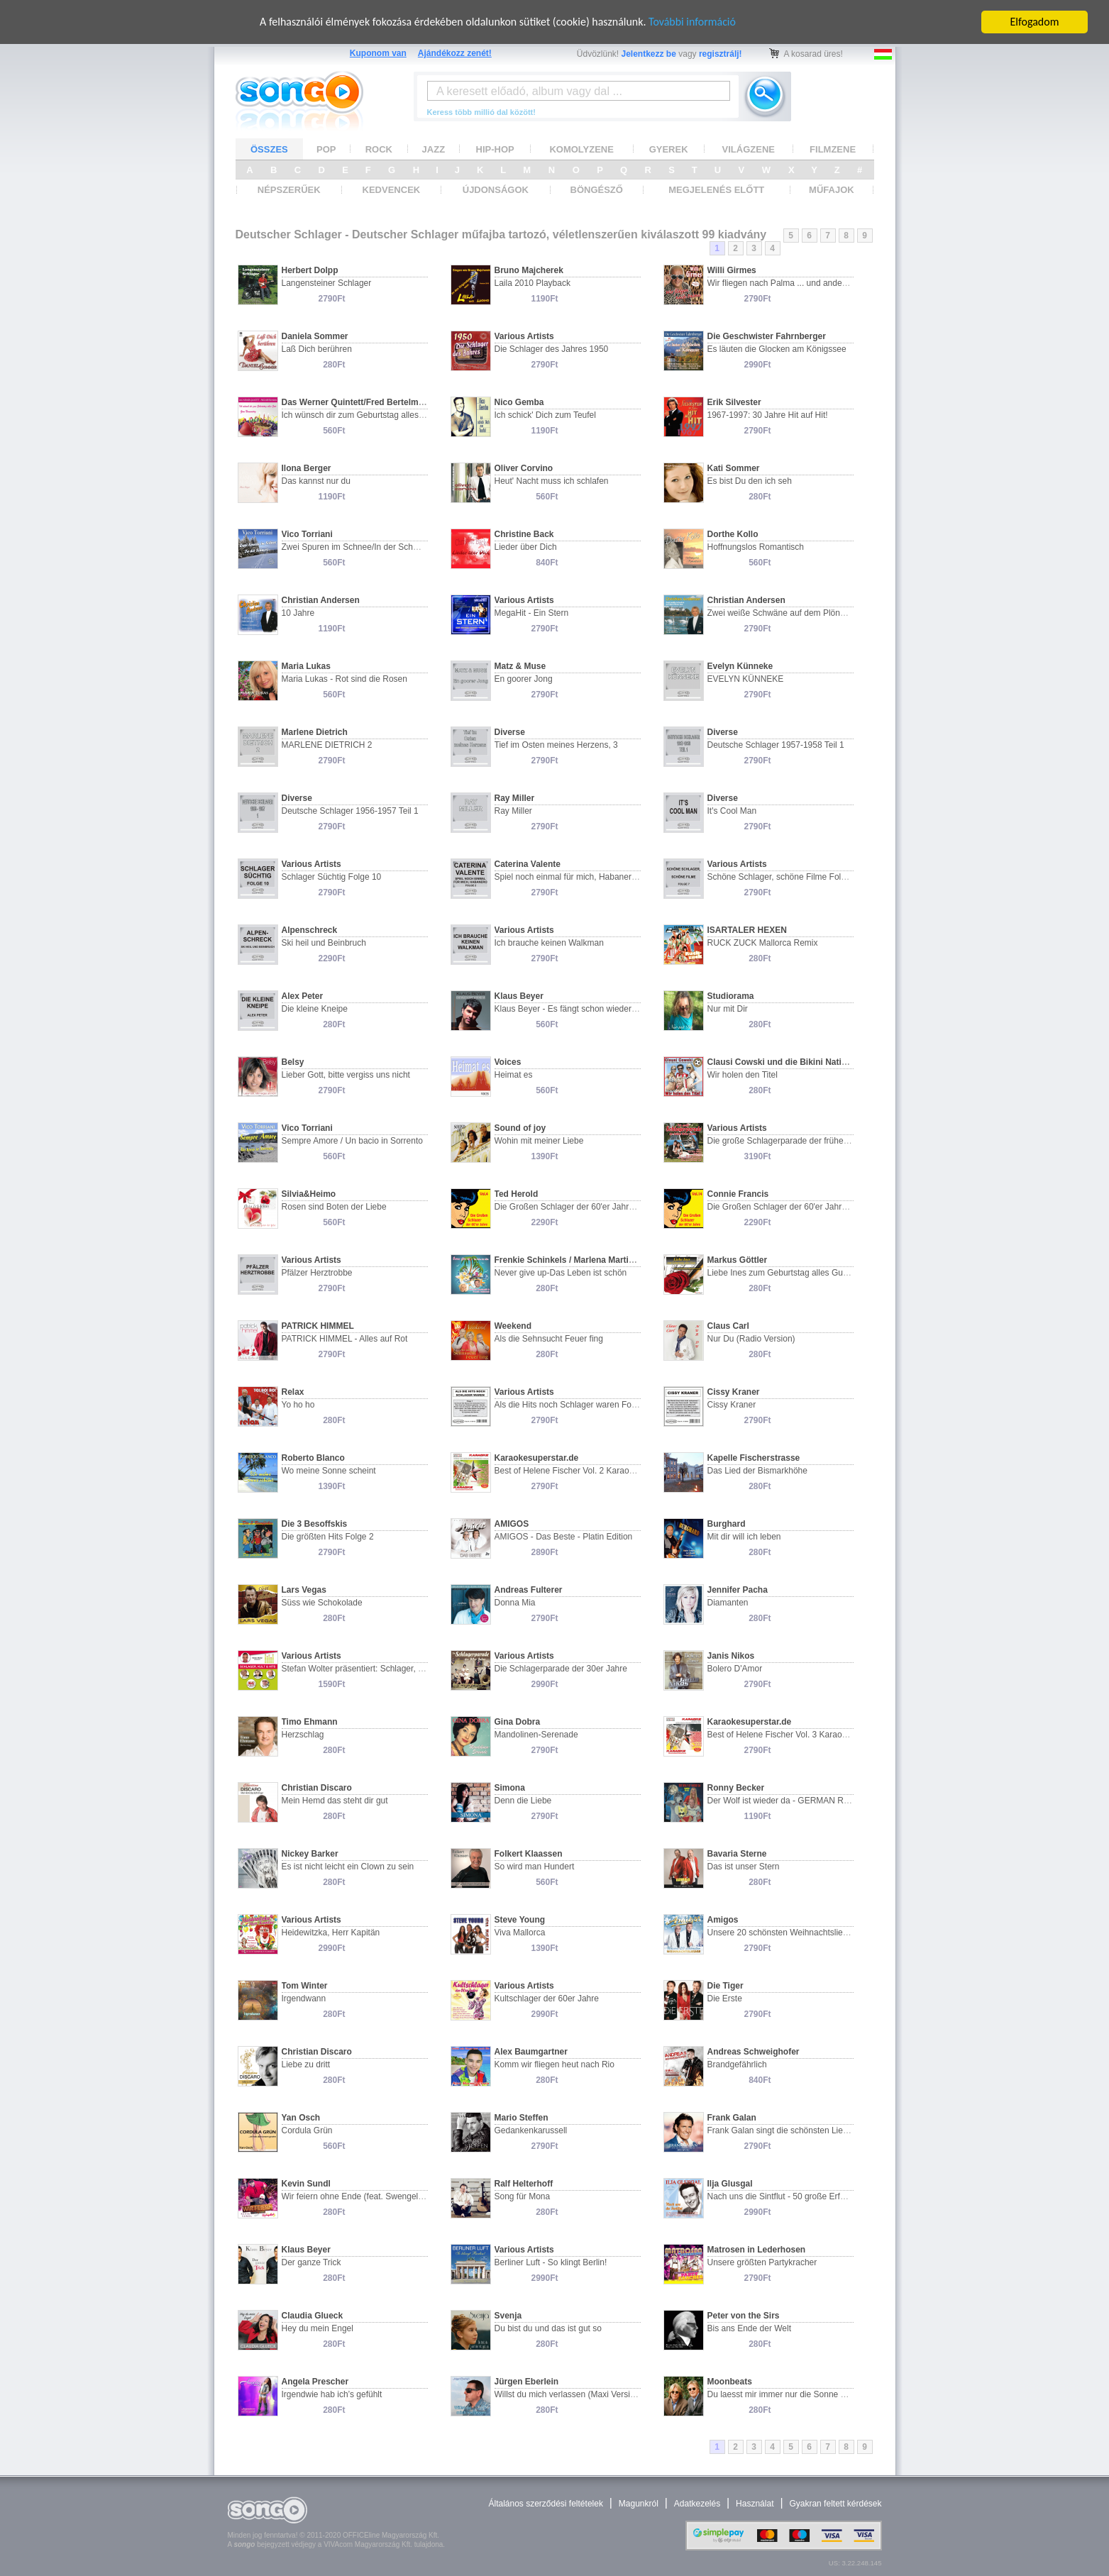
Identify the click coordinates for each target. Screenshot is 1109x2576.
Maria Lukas (306, 666)
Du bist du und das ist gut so (548, 2328)
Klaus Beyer (519, 996)
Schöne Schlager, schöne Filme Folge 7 (782, 877)
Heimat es (514, 1075)
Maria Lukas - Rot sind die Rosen (344, 679)
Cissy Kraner (733, 1392)
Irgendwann (304, 1998)
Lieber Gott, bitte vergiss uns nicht (346, 1075)
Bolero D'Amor (735, 1669)
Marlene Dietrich (315, 732)
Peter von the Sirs (743, 2316)
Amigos (723, 1920)
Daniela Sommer (315, 336)
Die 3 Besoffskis (315, 1524)
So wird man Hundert (535, 1867)
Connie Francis (738, 1194)
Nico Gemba (519, 402)
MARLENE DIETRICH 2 (327, 745)
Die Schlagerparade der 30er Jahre (561, 1669)
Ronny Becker (736, 1788)
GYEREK (668, 149)
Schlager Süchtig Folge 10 (332, 877)
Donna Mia (515, 1603)
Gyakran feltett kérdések (835, 2504)
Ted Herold (517, 1194)
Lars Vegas (304, 1590)
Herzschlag (303, 1735)
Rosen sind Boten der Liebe (334, 1207)
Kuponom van (378, 53)
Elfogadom (1034, 21)
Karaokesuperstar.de (537, 1458)
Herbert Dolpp (310, 270)
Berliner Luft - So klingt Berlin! (551, 2262)
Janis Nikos (731, 1656)
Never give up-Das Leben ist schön (561, 1273)
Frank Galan (731, 2118)
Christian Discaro (317, 1788)
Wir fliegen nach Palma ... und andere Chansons (798, 283)
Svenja (508, 2316)
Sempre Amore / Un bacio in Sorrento (352, 1141)
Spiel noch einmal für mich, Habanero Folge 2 (581, 877)
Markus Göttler (737, 1260)
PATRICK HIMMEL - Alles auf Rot (345, 1339)
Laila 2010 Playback (532, 283)
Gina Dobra (518, 1722)
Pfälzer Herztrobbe (317, 1273)
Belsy (293, 1062)
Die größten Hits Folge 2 (328, 1537)
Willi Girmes (731, 270)
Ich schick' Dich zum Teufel (545, 415)
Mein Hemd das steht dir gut (335, 1801)
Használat (754, 2504)
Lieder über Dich (526, 547)
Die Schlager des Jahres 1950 (552, 349)
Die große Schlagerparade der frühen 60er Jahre (799, 1141)
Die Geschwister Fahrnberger (766, 336)
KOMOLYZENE (581, 149)
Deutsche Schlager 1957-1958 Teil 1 (775, 745)
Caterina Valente (528, 864)
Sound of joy (520, 1128)
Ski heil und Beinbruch (324, 943)
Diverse (510, 732)
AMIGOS (512, 1524)
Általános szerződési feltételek (545, 2504)
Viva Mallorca (520, 1932)
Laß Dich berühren (317, 349)
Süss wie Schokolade (322, 1603)
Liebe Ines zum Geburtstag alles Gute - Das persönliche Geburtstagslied (844, 1273)
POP (326, 149)
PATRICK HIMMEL (318, 1326)
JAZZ (434, 149)
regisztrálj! (720, 54)
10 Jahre (298, 613)
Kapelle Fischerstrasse (753, 1458)
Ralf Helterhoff (524, 2184)
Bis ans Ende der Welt (749, 2328)
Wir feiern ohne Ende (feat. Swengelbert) (359, 2196)
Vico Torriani (307, 534)
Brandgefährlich (737, 2064)
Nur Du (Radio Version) (751, 1339)
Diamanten (728, 1603)
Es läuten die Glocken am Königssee (776, 349)
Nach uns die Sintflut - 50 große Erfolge (781, 2196)
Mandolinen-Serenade (536, 1735)
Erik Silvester (734, 402)
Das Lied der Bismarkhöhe (757, 1471)
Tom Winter (305, 1986)
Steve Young (520, 1920)
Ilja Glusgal (730, 2184)
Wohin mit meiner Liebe (539, 1141)
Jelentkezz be (649, 54)
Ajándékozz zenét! (455, 53)
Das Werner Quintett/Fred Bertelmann (358, 402)
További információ (692, 21)
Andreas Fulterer (529, 1590)
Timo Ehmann (310, 1722)
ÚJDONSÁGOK (496, 189)
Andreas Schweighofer (753, 2052)
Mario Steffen (521, 2118)
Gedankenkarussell (531, 2130)
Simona (510, 1788)
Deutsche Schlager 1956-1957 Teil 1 (350, 811)
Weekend (513, 1326)
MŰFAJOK (831, 189)
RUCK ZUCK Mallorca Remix (762, 943)
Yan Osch (301, 2118)
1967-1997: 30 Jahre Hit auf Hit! (767, 415)
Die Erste (724, 1998)
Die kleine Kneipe (315, 1009)
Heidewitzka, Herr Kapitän (331, 1932)
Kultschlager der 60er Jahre (547, 1998)
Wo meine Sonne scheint (329, 1471)
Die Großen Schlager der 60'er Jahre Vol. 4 (576, 1207)
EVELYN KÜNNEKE (745, 679)
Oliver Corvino (524, 468)
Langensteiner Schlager (327, 283)
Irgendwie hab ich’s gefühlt (332, 2394)
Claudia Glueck (312, 2316)
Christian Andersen (321, 600)
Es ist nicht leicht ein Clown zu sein (348, 1867)
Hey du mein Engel (317, 2328)
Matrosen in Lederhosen (756, 2250)
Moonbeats (729, 2382)
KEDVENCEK (392, 189)
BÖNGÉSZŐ (596, 189)
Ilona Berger (306, 468)
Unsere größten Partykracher (762, 2262)
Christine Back (524, 534)
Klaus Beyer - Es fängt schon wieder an (569, 1009)
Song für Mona (523, 2196)
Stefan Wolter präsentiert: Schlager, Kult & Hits (370, 1669)
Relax (293, 1392)
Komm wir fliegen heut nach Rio (554, 2064)
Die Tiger (725, 1986)
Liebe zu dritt (306, 2064)
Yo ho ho (298, 1405)
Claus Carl (728, 1326)
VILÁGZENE (748, 149)
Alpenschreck (310, 930)
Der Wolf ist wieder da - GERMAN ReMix (784, 1801)
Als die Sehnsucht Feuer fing (549, 1339)
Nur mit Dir (727, 1009)
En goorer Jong (524, 679)
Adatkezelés (697, 2504)
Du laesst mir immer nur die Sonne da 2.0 (785, 2394)
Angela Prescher (315, 2382)
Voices (508, 1062)
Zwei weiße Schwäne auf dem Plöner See (786, 613)
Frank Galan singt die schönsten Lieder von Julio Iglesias (815, 2130)
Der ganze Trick (311, 2262)
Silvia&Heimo (309, 1194)
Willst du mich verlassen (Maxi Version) (569, 2394)
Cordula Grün (307, 2130)
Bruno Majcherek (529, 270)
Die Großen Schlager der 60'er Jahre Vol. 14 (791, 1207)
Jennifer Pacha (737, 1590)
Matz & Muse (520, 666)
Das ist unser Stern (743, 1867)
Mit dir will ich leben (744, 1537)
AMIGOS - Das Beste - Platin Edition (564, 1537)
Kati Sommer (733, 468)
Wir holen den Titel (742, 1075)
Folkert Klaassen (529, 1854)
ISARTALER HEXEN (747, 930)
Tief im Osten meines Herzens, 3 (556, 745)
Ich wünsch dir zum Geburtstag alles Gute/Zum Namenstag (393, 415)
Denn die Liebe (523, 1801)
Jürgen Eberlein (527, 2382)
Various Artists (524, 336)
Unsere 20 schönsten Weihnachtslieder (781, 1932)
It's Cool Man (732, 811)
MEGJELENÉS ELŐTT (716, 189)
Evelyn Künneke (740, 666)
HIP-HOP (495, 149)
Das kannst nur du (316, 481)
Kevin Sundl (306, 2184)
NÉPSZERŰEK (289, 189)
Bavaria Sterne (737, 1854)
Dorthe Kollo (732, 534)
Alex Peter (303, 996)
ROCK (378, 149)
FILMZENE (833, 149)
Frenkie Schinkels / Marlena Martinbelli (573, 1260)
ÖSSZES (269, 149)
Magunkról (638, 2504)
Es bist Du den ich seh (749, 481)
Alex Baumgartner (531, 2052)
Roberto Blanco (313, 1458)
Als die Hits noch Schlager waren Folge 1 (572, 1405)
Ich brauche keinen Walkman (549, 943)
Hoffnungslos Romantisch (756, 547)
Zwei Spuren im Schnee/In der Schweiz (356, 547)
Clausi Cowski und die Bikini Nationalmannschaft (807, 1062)
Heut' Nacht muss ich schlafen (552, 481)
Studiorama (730, 996)
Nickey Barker (310, 1854)
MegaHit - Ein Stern (532, 613)
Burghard (726, 1524)
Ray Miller (515, 798)
